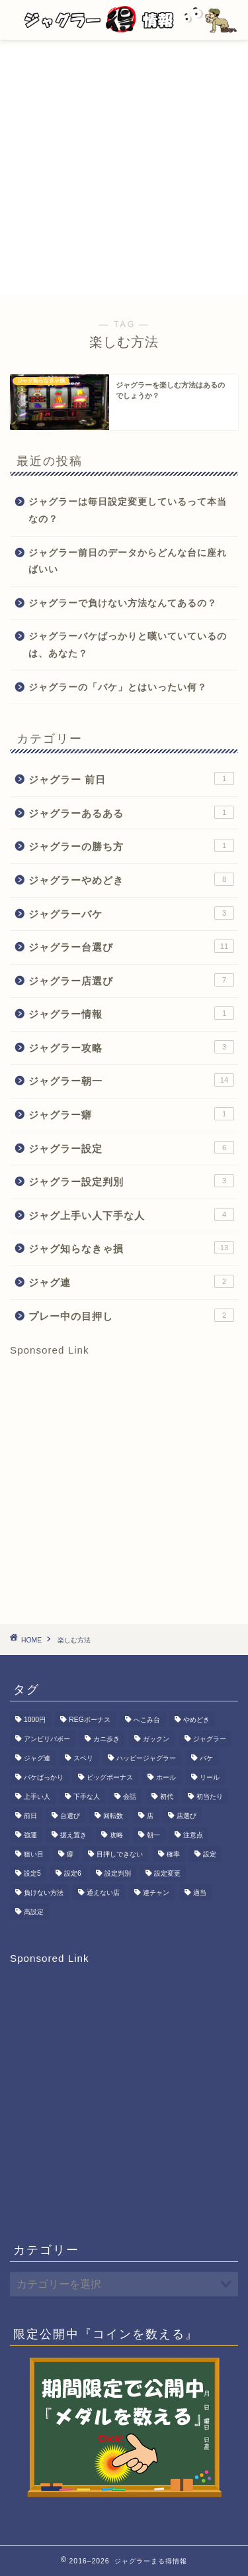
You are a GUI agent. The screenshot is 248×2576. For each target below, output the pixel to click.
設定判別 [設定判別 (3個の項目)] (117, 1873)
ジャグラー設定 (131, 1147)
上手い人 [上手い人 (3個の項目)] (37, 1796)
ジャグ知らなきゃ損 (131, 1247)
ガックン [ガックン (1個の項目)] (156, 1739)
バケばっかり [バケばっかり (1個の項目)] (43, 1777)
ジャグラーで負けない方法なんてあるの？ (122, 603)
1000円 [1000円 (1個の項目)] (35, 1719)
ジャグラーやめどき (131, 879)
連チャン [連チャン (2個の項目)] (156, 1892)
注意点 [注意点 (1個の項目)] (193, 1835)
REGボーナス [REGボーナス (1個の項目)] (89, 1719)
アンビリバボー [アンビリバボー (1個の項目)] (47, 1739)
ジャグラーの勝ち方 (131, 845)
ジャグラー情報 (131, 1013)
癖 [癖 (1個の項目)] (70, 1854)
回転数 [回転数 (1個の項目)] (113, 1815)
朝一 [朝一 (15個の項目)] (153, 1835)
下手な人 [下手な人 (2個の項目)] (86, 1796)
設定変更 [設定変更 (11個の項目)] (167, 1873)
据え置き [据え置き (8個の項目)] (73, 1835)
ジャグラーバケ (131, 913)
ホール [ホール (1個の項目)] (166, 1777)
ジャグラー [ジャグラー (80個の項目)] (209, 1739)
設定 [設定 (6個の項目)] (209, 1854)
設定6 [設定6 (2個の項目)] (72, 1873)
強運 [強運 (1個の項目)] (30, 1835)
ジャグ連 (131, 1281)
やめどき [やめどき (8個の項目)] (196, 1719)
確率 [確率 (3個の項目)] (173, 1854)
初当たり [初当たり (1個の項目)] (209, 1796)
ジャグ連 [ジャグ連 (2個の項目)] (37, 1758)
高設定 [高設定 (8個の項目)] (34, 1911)
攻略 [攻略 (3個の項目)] (116, 1835)
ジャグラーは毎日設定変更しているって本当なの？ (127, 510)
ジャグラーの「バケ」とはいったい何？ (117, 687)
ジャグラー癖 (131, 1113)
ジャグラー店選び (131, 980)
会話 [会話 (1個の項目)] (129, 1796)
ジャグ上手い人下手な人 (131, 1214)
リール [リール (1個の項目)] (210, 1777)
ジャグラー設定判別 (131, 1180)
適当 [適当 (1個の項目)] (199, 1892)
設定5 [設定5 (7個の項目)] (32, 1873)
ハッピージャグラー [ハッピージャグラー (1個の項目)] (146, 1758)
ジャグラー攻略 (131, 1046)
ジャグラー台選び (131, 946)
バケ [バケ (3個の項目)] (206, 1758)
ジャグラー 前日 (131, 778)
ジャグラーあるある (131, 812)
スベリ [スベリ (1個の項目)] (83, 1758)
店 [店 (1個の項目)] (150, 1815)
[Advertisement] (124, 170)
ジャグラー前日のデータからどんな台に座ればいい (127, 561)
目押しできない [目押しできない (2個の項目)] (120, 1854)
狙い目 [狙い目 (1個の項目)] (34, 1854)
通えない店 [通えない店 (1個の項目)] (103, 1892)
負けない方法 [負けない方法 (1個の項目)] (43, 1892)
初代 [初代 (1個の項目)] (166, 1796)
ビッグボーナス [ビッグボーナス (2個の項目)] (110, 1777)
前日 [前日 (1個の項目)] (30, 1815)
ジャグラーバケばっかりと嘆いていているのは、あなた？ (127, 645)
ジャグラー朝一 (131, 1080)
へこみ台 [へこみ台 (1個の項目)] (147, 1719)
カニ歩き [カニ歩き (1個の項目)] (106, 1739)
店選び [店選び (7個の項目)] (186, 1815)
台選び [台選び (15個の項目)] (70, 1815)
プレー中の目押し (131, 1315)
